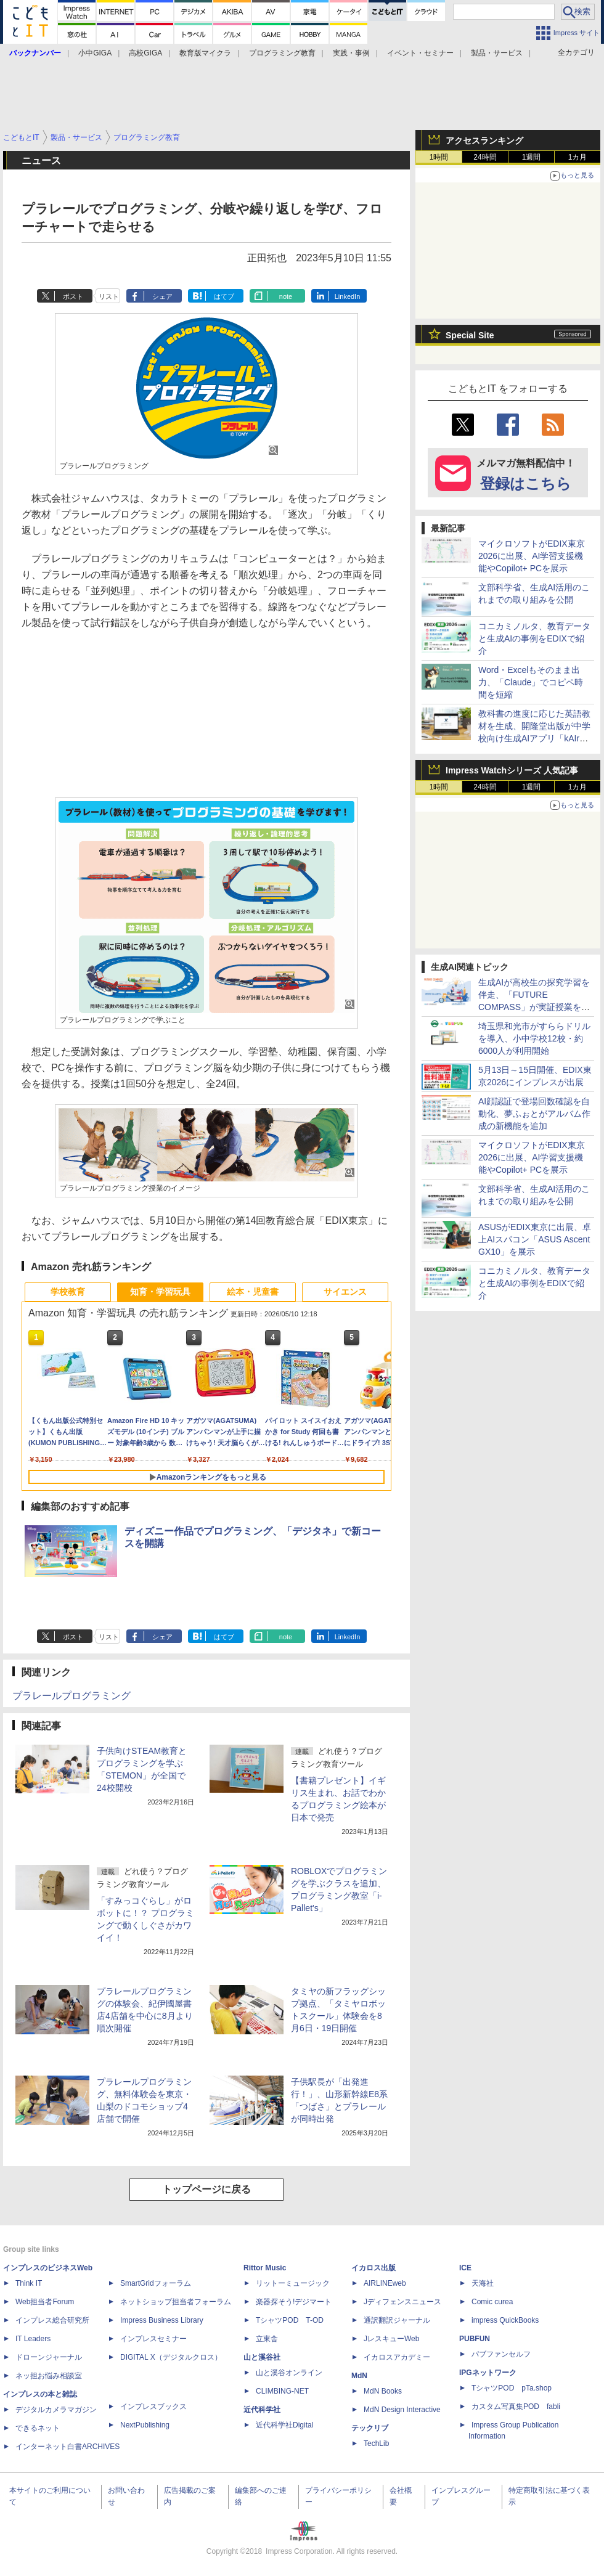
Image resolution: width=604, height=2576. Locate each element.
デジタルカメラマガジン (56, 2409)
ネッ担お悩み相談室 (48, 2375)
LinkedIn (348, 296)
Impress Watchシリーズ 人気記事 (512, 770)
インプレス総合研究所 (52, 2320)
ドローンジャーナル (48, 2357)
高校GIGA (145, 53)
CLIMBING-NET (282, 2391)
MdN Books (383, 2391)
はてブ (224, 296)
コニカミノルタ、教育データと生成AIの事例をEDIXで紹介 (534, 638)
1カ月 (577, 157)
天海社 (482, 2283)
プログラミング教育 (282, 53)
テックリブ (369, 2428)
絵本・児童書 (253, 1292)
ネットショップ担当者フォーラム (175, 2301)
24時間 (484, 157)
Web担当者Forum (44, 2301)
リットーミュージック (293, 2283)
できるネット (37, 2428)
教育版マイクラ (205, 53)
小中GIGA (95, 53)
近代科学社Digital (284, 2425)
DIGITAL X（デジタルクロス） (171, 2357)
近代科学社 (261, 2409)
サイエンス (345, 1292)
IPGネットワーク (487, 2372)
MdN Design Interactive (402, 2409)
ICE (465, 2268)
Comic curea (492, 2301)
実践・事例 (351, 53)
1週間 (531, 157)
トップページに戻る (206, 2189)
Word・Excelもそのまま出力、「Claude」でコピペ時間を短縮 (530, 682)
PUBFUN (474, 2338)
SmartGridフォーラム (155, 2283)
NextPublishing (144, 2425)
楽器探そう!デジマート (294, 2301)
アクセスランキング (484, 140)
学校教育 (68, 1292)
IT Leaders (33, 2338)
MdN (359, 2375)
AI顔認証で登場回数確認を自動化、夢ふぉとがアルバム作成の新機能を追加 (534, 1113)
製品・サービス (497, 53)
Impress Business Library (161, 2320)
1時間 (439, 157)
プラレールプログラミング (71, 1695)
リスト (109, 296)
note (285, 296)
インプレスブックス (153, 2406)
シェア (162, 296)
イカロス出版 (373, 2268)
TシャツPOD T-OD (290, 2320)
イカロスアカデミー (397, 2357)
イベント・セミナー (420, 53)
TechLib (376, 2443)
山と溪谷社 (261, 2357)
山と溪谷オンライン (289, 2372)
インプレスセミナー (153, 2338)
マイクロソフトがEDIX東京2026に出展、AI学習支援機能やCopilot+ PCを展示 (531, 556)
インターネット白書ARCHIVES (67, 2446)
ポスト (73, 296)
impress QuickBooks (505, 2320)
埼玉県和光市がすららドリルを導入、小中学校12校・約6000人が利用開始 (534, 1038)
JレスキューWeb (391, 2338)
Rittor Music (264, 2268)
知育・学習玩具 (160, 1292)
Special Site (470, 335)
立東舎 (267, 2338)
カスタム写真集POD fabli (515, 2406)
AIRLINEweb (385, 2283)
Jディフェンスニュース (402, 2301)
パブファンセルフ (501, 2354)
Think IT (28, 2283)
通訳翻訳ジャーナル (397, 2320)
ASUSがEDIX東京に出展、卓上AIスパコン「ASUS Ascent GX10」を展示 (534, 1239)
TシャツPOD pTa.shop (511, 2388)
